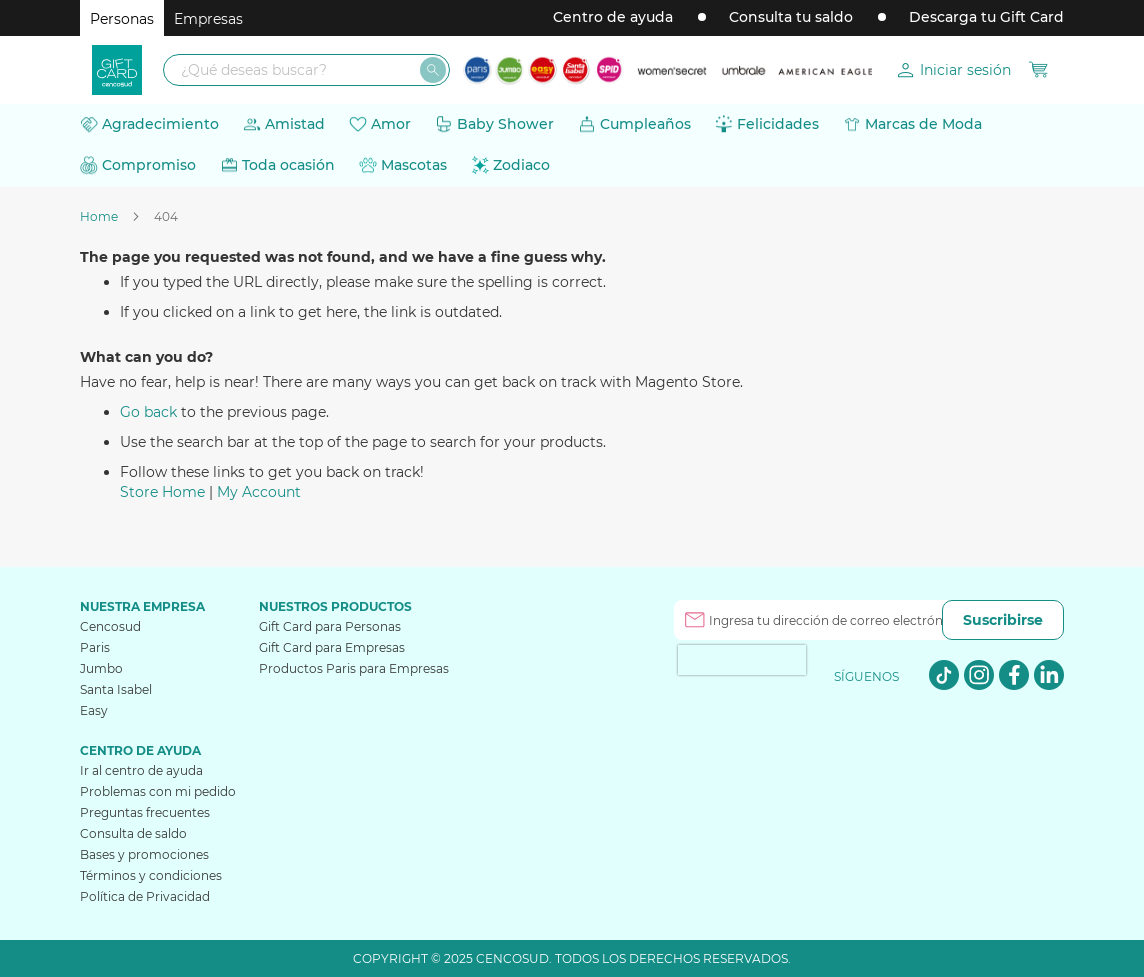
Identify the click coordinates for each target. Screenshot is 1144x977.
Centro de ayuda (613, 17)
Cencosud (110, 626)
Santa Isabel (116, 689)
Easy (94, 710)
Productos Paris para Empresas (354, 668)
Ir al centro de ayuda (141, 770)
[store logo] (117, 70)
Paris (95, 647)
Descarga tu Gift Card (986, 17)
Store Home (162, 492)
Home (100, 216)
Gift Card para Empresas (332, 647)
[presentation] (742, 660)
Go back (148, 412)
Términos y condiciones (151, 875)
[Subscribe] (1003, 620)
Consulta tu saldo (791, 17)
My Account (259, 492)
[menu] (572, 145)
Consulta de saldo (133, 833)
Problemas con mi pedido (158, 791)
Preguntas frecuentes (145, 812)
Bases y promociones (144, 854)
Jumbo (101, 668)
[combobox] (306, 70)
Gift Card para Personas (330, 626)
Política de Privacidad (145, 896)
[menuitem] (149, 124)
